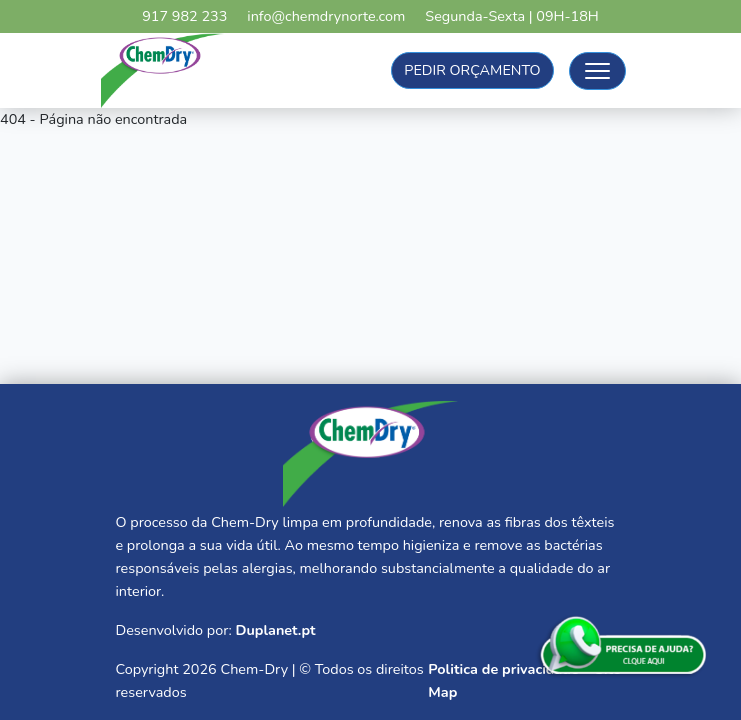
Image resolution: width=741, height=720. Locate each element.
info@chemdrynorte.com (326, 16)
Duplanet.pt (275, 630)
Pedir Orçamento (472, 70)
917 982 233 (184, 16)
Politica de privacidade (503, 669)
